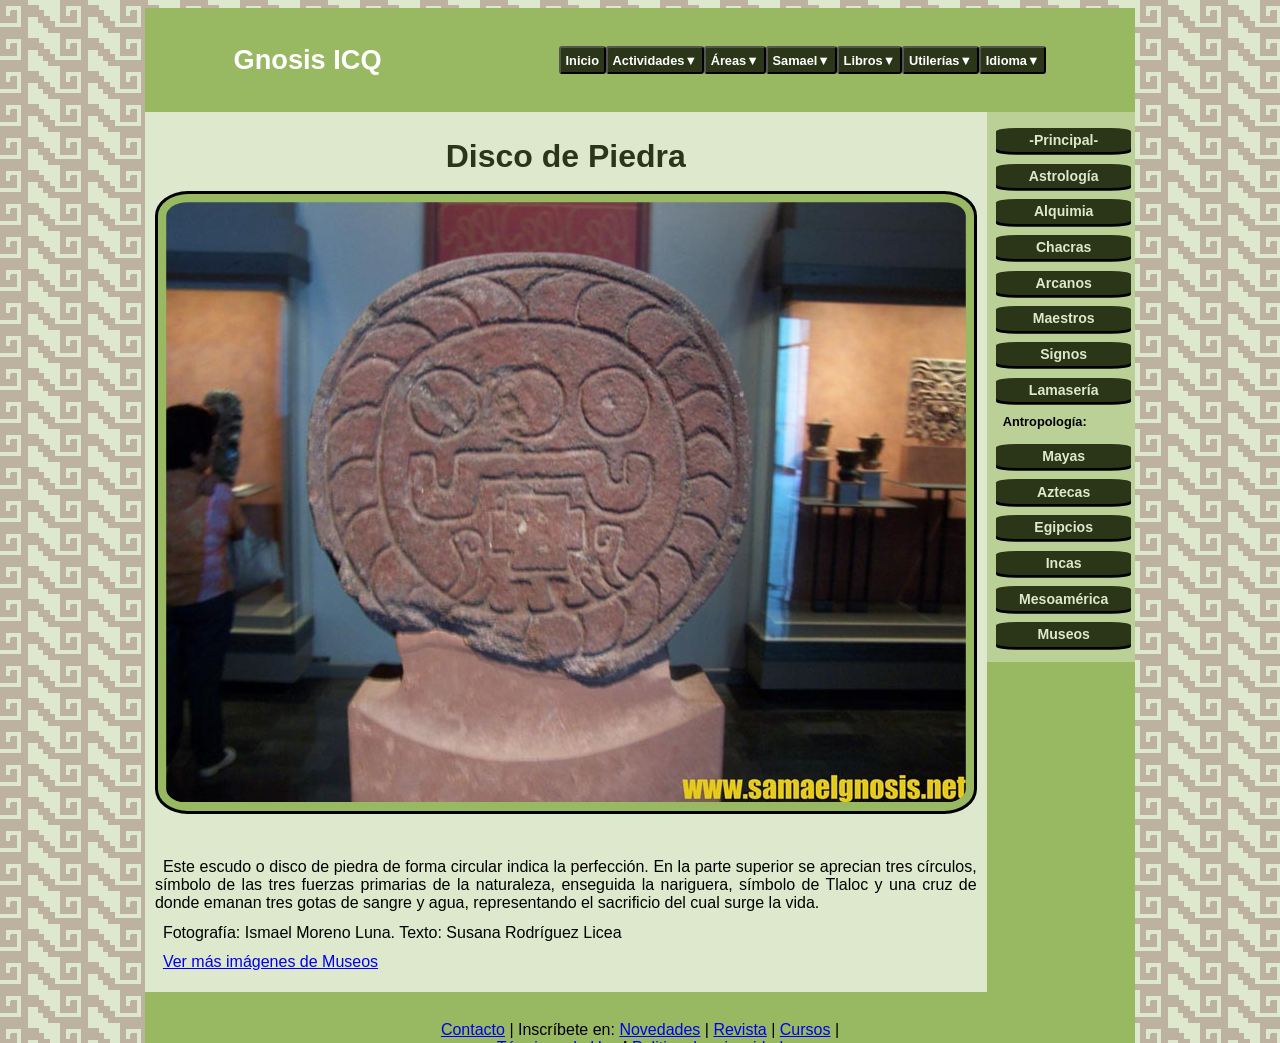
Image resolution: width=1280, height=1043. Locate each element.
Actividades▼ (655, 60)
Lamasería (1064, 390)
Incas (1064, 563)
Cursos (805, 1029)
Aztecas (1063, 492)
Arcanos (1064, 283)
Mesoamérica (1063, 599)
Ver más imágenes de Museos (270, 961)
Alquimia (1063, 211)
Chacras (1064, 247)
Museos (1063, 634)
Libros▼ (870, 60)
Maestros (1064, 318)
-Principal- (1063, 140)
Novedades (659, 1029)
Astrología (1064, 176)
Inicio (582, 60)
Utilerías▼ (940, 60)
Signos (1063, 354)
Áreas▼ (735, 60)
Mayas (1063, 456)
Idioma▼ (1013, 60)
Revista (739, 1029)
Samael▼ (801, 60)
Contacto (473, 1029)
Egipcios (1063, 527)
